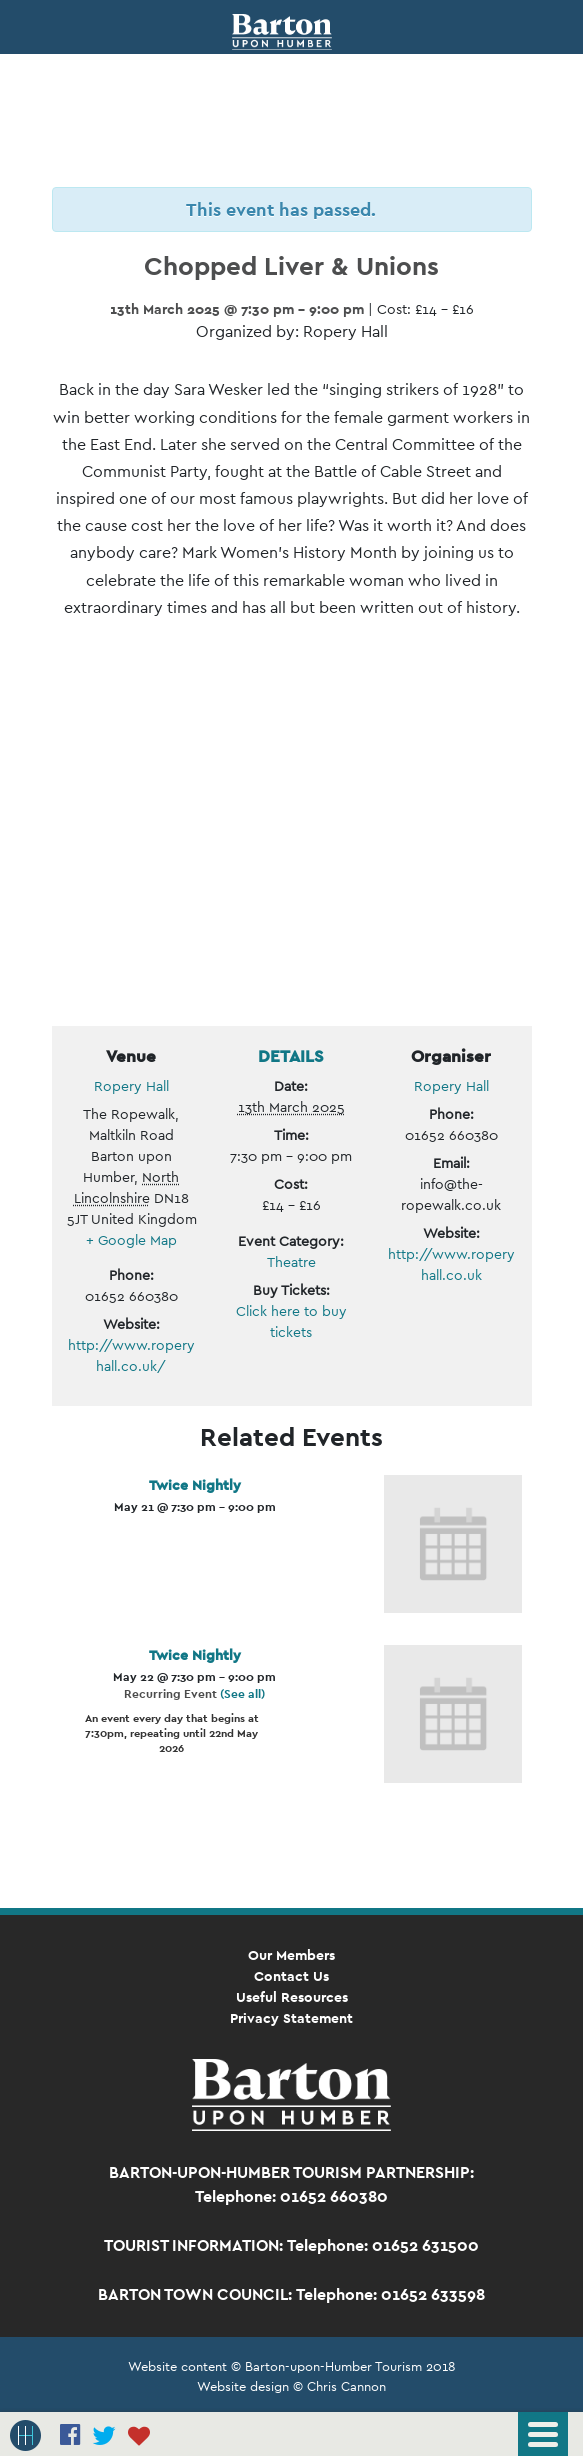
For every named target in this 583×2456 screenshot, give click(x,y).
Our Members (291, 1955)
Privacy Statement (291, 2018)
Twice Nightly (195, 1485)
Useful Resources (292, 1997)
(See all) (242, 1694)
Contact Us (291, 1976)
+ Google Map (131, 1240)
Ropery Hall (131, 1086)
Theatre (291, 1262)
